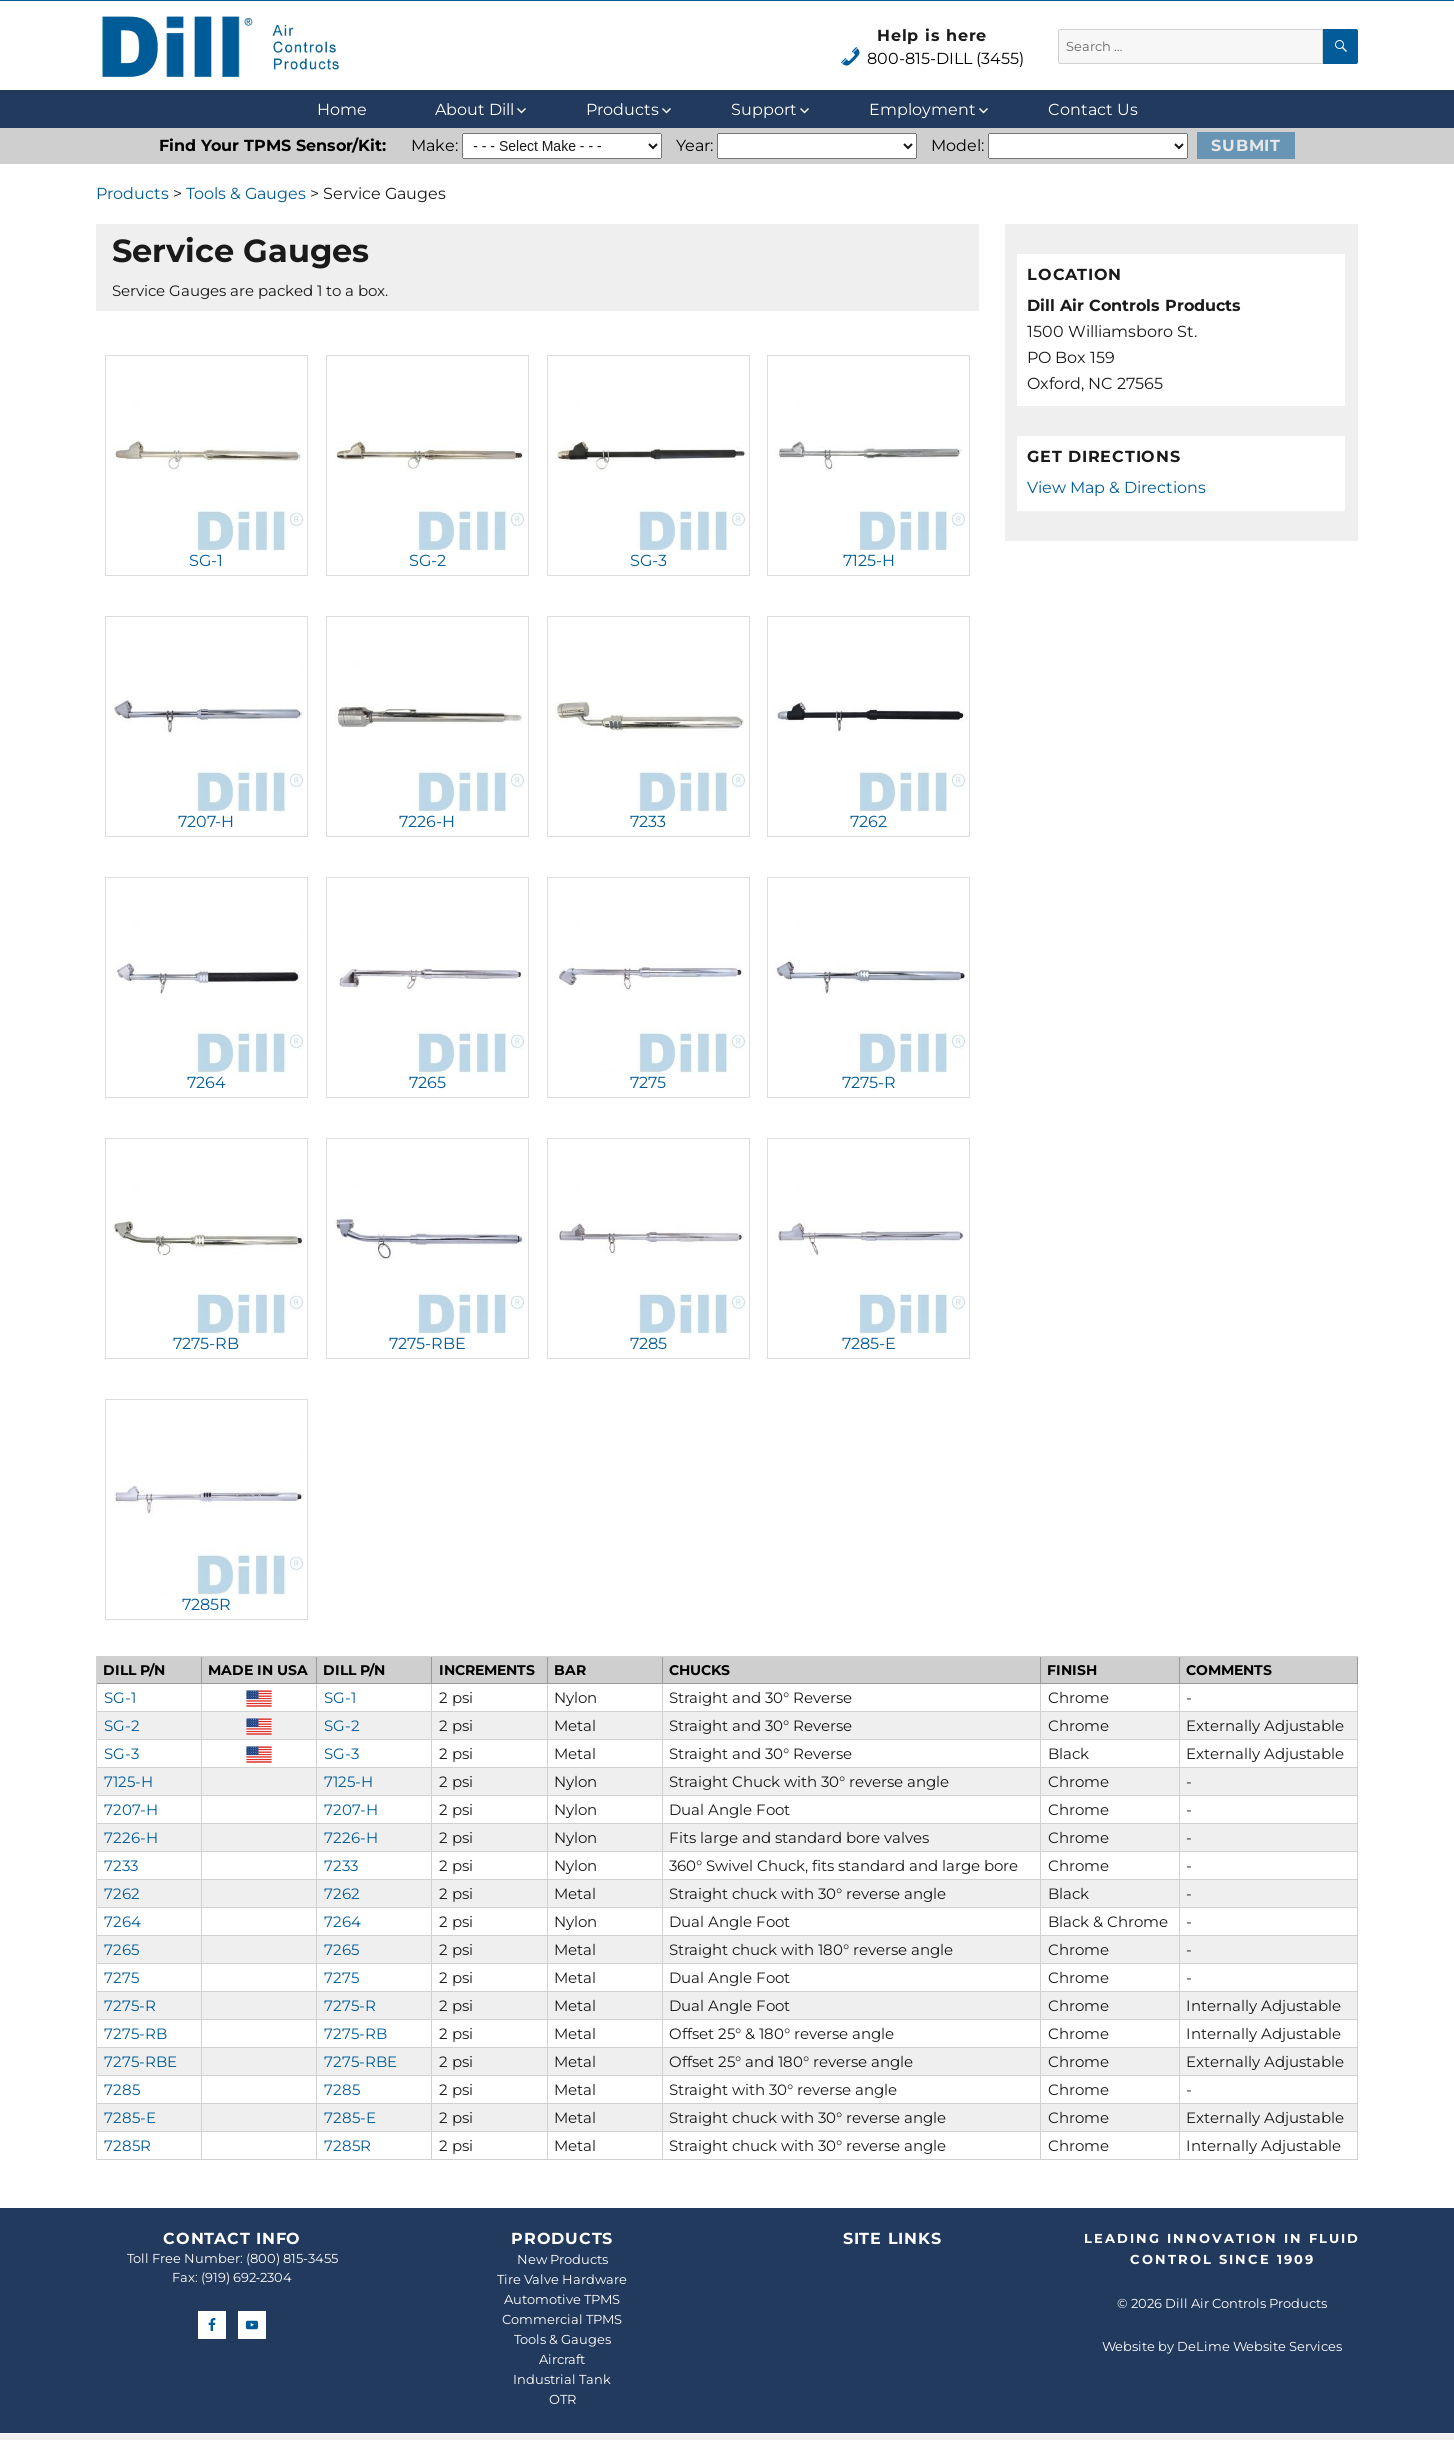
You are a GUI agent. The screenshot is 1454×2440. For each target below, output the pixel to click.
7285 (648, 1343)
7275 (648, 1082)
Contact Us (1093, 109)
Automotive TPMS (562, 2299)
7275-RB (206, 1343)
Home (342, 109)
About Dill (474, 109)
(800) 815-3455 (292, 2258)
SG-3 (648, 560)
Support (764, 109)
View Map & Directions (1116, 487)
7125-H (869, 560)
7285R (206, 1604)
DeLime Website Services (1259, 2346)
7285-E (869, 1343)
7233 (648, 821)
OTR (562, 2399)
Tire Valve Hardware (562, 2279)
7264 (206, 1082)
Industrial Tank (562, 2379)
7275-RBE (427, 1343)
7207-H (206, 821)
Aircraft (562, 2359)
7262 (868, 821)
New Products (562, 2259)
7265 (427, 1082)
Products (622, 109)
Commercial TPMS (562, 2319)
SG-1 (206, 560)
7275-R (869, 1082)
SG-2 (427, 560)
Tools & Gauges (246, 193)
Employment (922, 109)
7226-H (427, 821)
